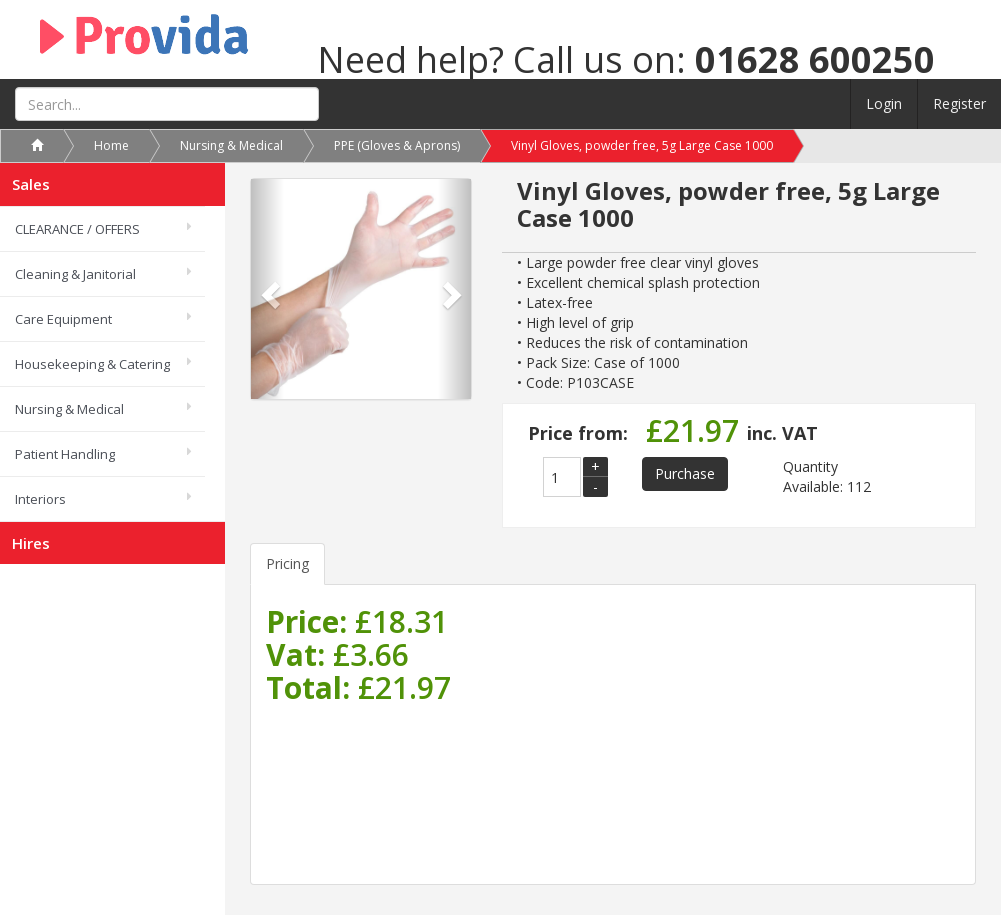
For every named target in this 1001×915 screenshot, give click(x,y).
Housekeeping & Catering (92, 364)
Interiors (40, 499)
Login (884, 103)
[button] (267, 289)
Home (111, 145)
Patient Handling (65, 454)
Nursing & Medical (69, 409)
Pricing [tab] (287, 563)
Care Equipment (63, 319)
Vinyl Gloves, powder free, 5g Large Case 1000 (642, 145)
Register (959, 103)
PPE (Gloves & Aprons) (397, 145)
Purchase (685, 473)
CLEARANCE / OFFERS (77, 229)
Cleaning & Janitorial (75, 274)
